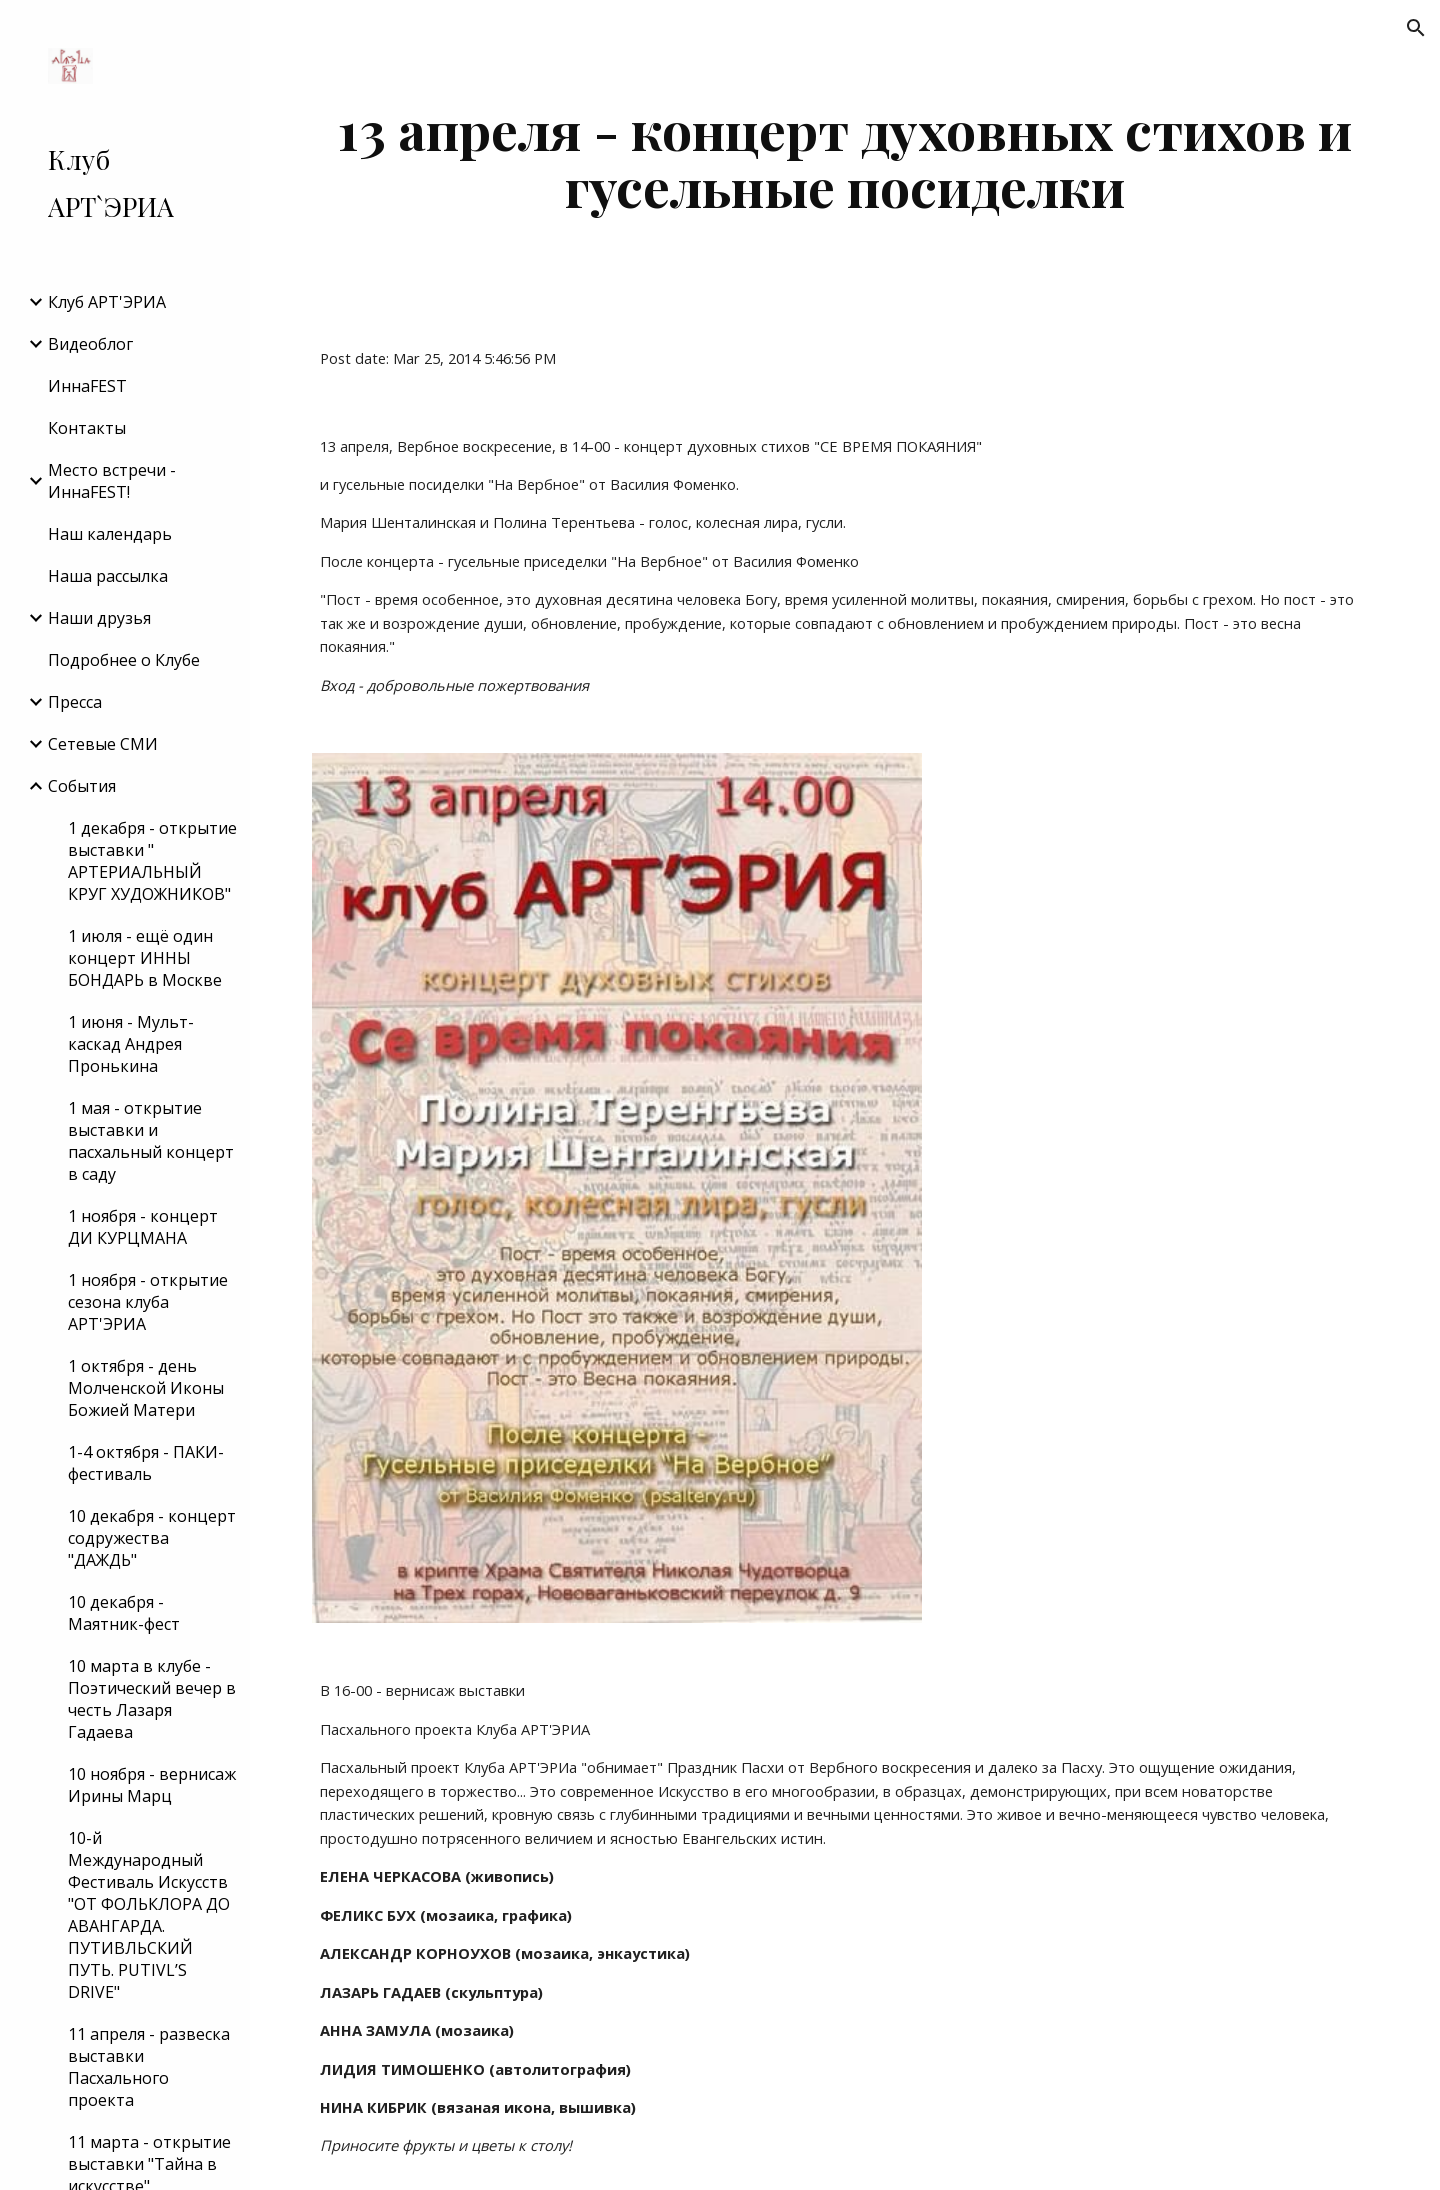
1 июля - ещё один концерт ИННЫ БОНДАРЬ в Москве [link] (145, 958)
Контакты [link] (87, 428)
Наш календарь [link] (110, 534)
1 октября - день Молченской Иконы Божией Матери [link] (146, 1388)
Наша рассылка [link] (108, 576)
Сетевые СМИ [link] (103, 744)
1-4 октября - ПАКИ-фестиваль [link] (146, 1463)
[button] (1416, 28)
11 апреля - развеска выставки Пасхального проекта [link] (149, 2067)
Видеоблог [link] (90, 344)
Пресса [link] (75, 702)
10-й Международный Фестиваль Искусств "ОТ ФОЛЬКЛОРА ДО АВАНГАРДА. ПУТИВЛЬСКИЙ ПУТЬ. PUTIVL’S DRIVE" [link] (149, 1915)
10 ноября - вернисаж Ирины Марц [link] (152, 1785)
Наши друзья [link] (99, 618)
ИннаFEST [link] (87, 386)
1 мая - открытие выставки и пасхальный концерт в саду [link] (151, 1141)
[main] (845, 157)
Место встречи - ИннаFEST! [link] (112, 481)
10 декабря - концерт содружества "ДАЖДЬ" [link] (152, 1538)
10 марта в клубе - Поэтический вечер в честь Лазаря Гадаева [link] (152, 1699)
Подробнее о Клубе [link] (124, 660)
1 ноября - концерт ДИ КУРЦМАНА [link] (143, 1227)
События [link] (82, 786)
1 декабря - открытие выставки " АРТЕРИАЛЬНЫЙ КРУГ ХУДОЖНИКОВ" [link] (152, 861)
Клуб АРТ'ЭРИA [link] (107, 302)
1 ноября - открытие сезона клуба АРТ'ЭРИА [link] (148, 1302)
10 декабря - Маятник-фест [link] (124, 1613)
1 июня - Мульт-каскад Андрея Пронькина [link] (131, 1044)
